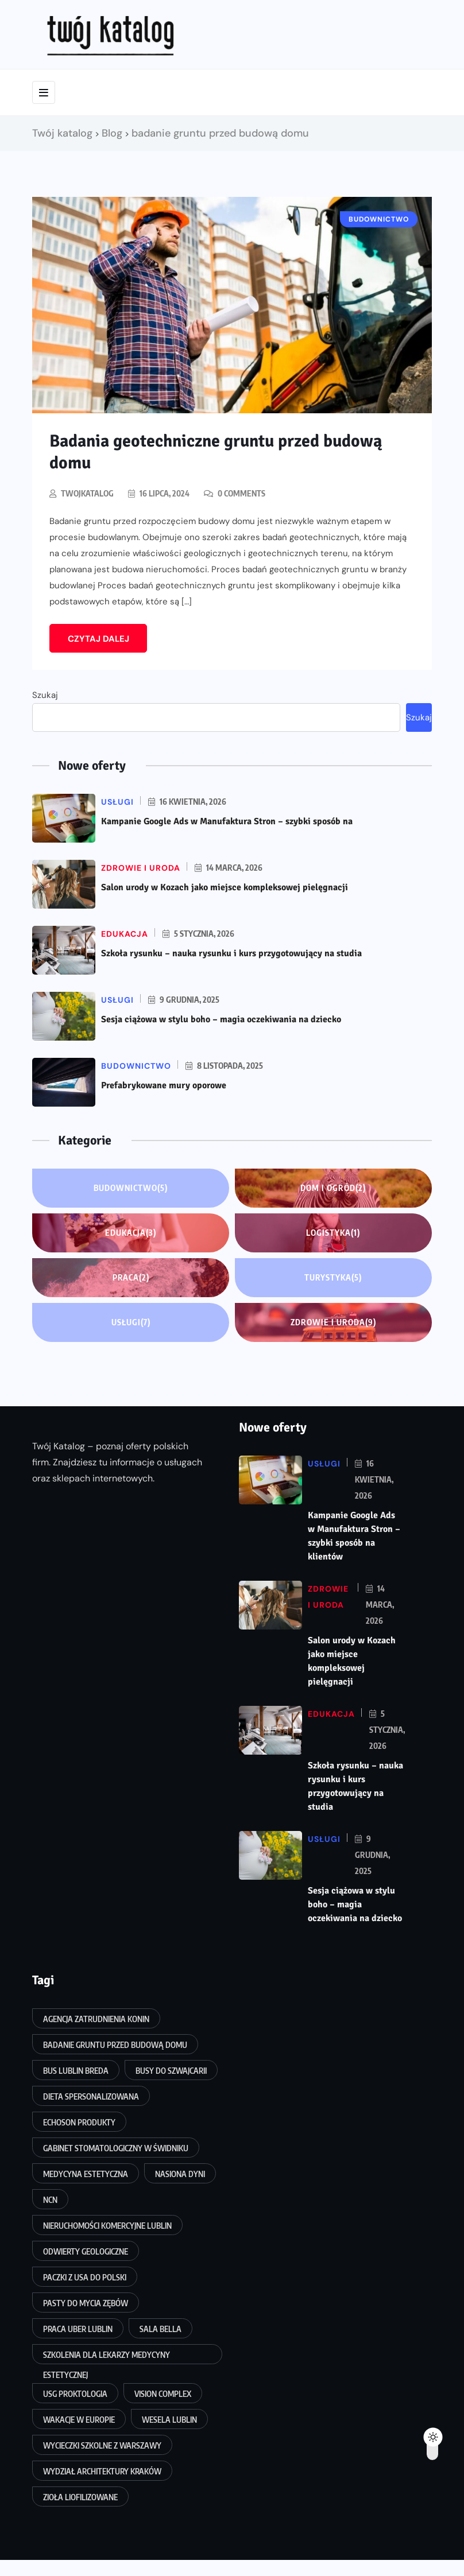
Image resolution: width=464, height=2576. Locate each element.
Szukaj (45, 695)
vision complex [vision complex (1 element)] (162, 2394)
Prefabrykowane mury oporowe (163, 1085)
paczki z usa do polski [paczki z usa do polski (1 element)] (84, 2277)
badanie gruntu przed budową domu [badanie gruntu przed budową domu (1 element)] (115, 2045)
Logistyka (333, 1233)
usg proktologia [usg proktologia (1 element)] (75, 2394)
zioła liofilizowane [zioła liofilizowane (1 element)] (80, 2497)
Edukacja (130, 1233)
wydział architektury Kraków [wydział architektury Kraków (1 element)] (102, 2471)
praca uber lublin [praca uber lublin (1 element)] (78, 2329)
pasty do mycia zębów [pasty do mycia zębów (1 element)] (85, 2303)
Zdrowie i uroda (333, 1322)
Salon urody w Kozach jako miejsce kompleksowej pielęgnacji (224, 887)
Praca (131, 1278)
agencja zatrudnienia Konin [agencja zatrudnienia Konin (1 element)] (96, 2019)
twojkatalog (87, 493)
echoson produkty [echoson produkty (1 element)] (79, 2122)
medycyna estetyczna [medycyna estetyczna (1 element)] (85, 2174)
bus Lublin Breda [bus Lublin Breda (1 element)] (76, 2070)
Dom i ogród (333, 1188)
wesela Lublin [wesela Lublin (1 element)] (169, 2419)
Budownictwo (131, 1188)
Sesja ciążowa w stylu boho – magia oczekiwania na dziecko (221, 1019)
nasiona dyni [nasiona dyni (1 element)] (180, 2174)
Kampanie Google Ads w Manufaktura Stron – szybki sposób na (227, 821)
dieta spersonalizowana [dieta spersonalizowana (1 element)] (91, 2096)
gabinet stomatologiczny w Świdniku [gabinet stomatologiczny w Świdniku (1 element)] (115, 2148)
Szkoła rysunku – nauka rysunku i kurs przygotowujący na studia (231, 953)
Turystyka (333, 1278)
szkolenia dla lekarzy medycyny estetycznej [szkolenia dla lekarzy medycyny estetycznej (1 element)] (106, 2357)
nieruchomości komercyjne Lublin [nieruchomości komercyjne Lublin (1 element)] (107, 2225)
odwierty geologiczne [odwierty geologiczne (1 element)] (85, 2251)
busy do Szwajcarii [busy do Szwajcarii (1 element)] (171, 2070)
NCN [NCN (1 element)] (50, 2200)
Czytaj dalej (98, 639)
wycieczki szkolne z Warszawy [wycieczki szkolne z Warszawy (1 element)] (102, 2445)
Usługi (130, 1322)
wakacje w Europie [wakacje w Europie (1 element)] (79, 2419)
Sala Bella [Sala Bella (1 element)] (160, 2329)
